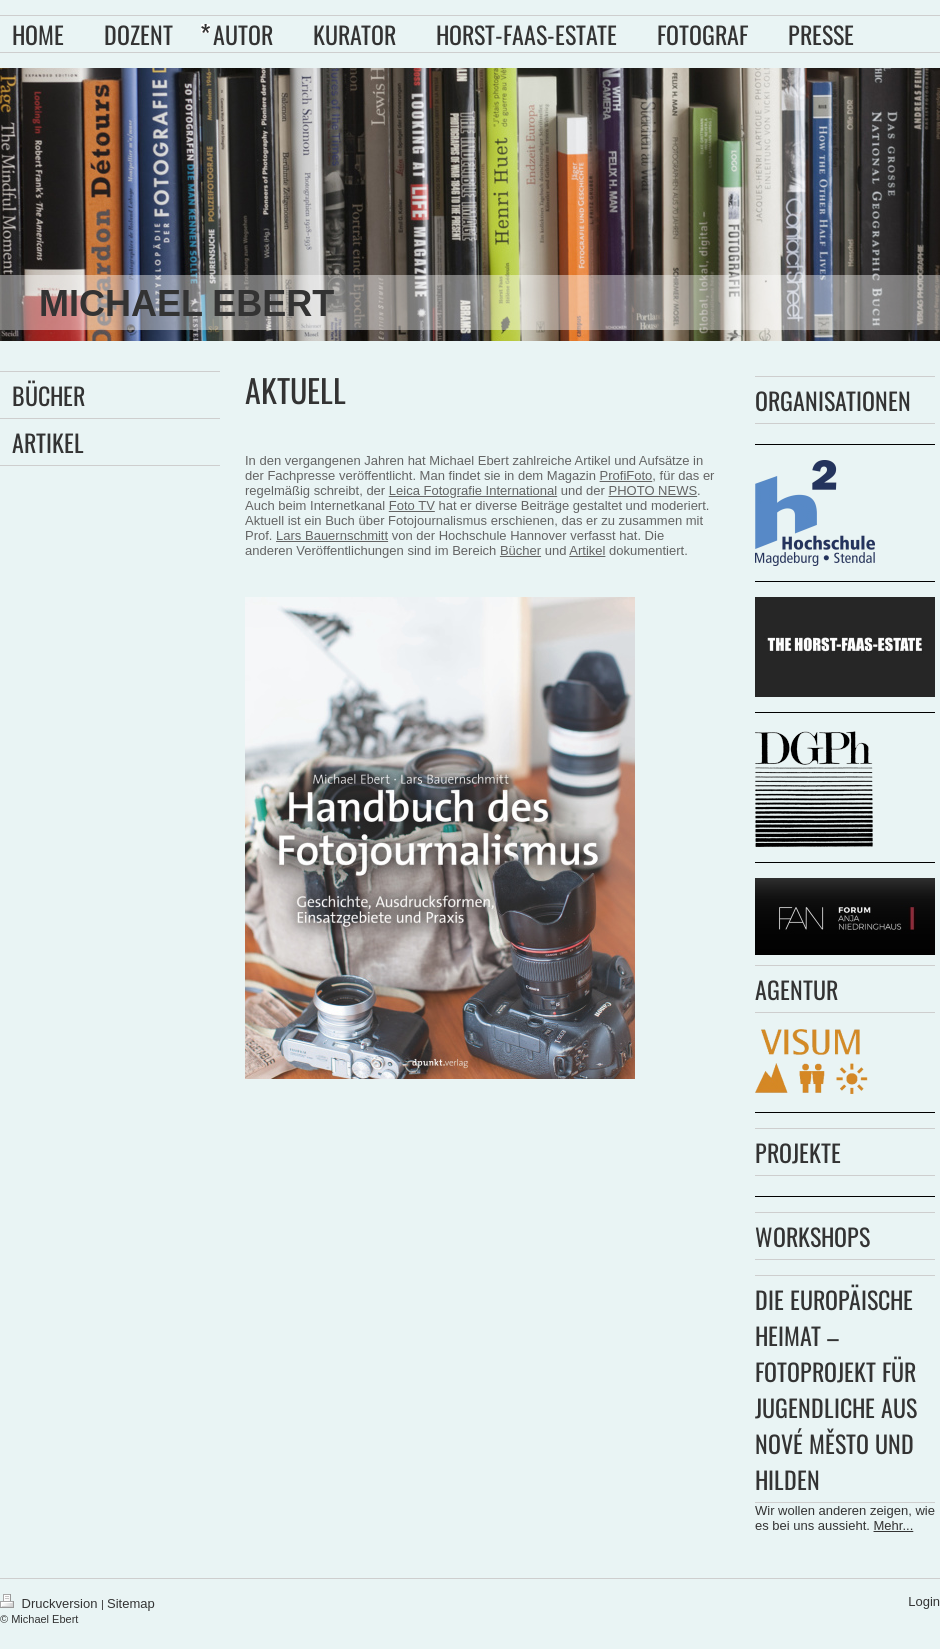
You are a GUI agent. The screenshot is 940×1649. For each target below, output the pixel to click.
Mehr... (894, 1525)
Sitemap (131, 1603)
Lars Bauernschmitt (332, 535)
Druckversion (50, 1603)
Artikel (587, 550)
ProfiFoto (626, 475)
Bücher (520, 550)
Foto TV (412, 505)
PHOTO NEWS (653, 490)
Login (924, 1601)
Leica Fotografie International (473, 490)
